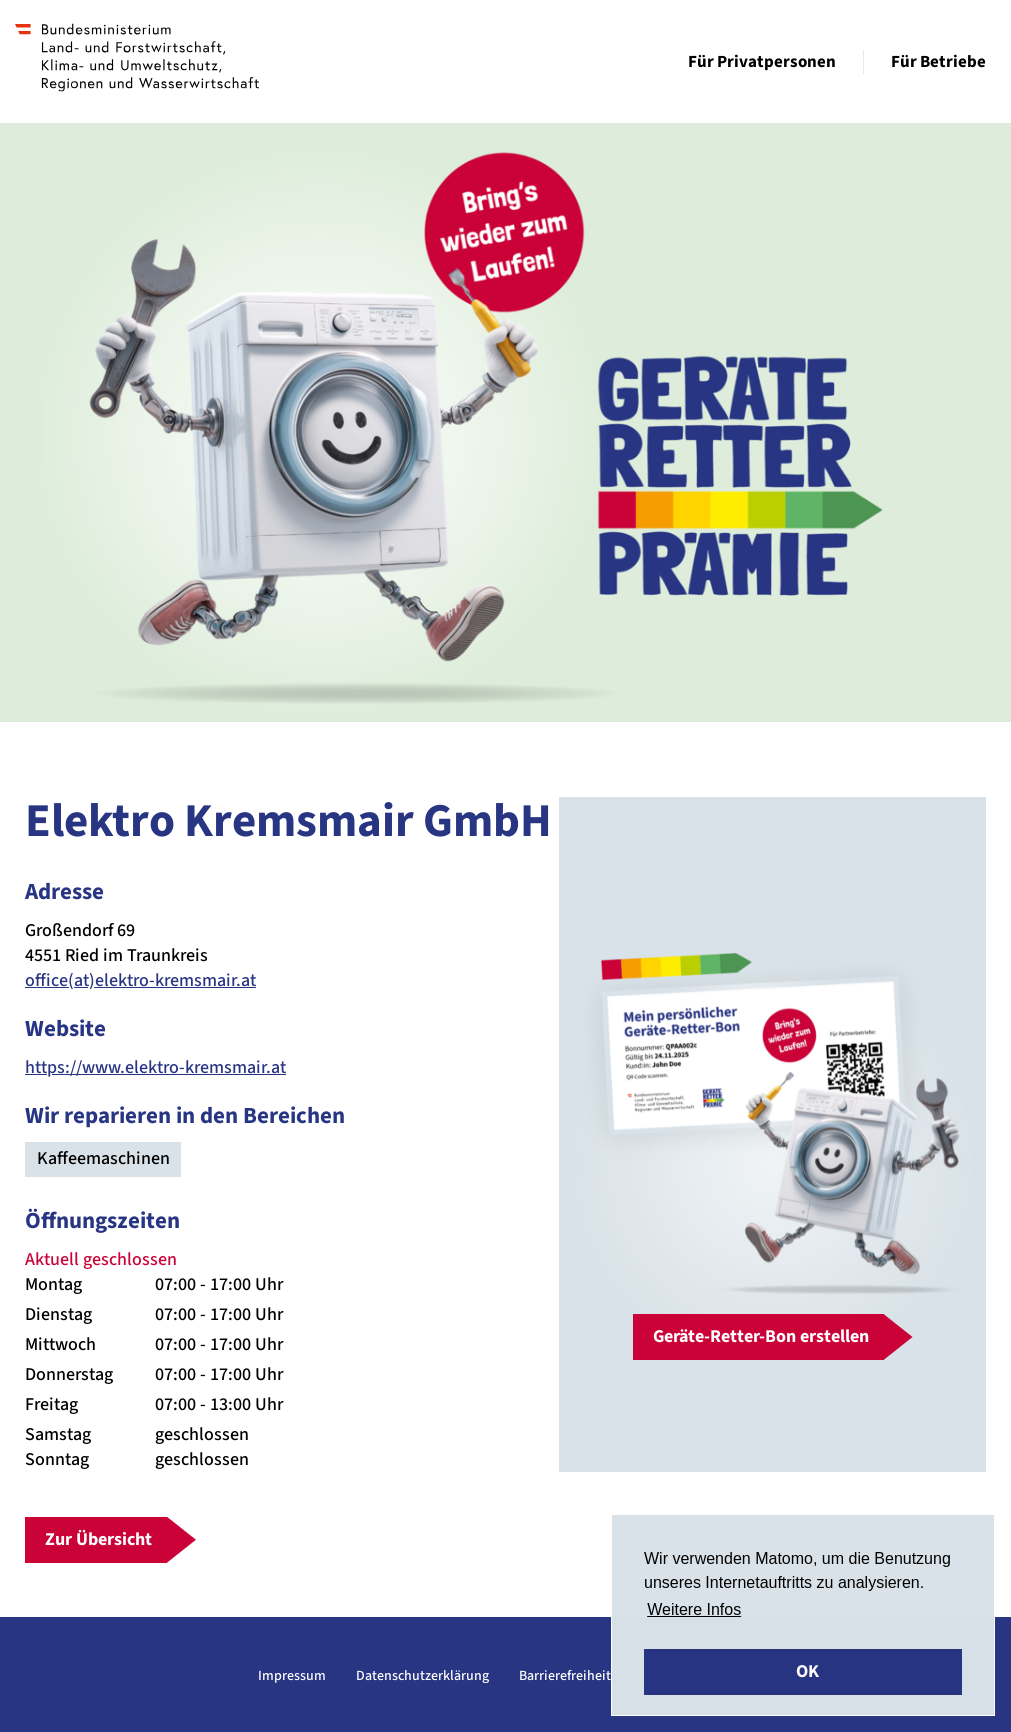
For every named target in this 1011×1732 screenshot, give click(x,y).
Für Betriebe (938, 62)
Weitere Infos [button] (694, 1609)
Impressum (292, 1676)
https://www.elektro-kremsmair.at (155, 1067)
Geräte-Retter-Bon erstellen (761, 1336)
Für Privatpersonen (762, 62)
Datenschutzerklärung (422, 1676)
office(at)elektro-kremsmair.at (140, 980)
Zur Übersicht (98, 1539)
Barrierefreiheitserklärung (597, 1676)
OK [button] (807, 1671)
